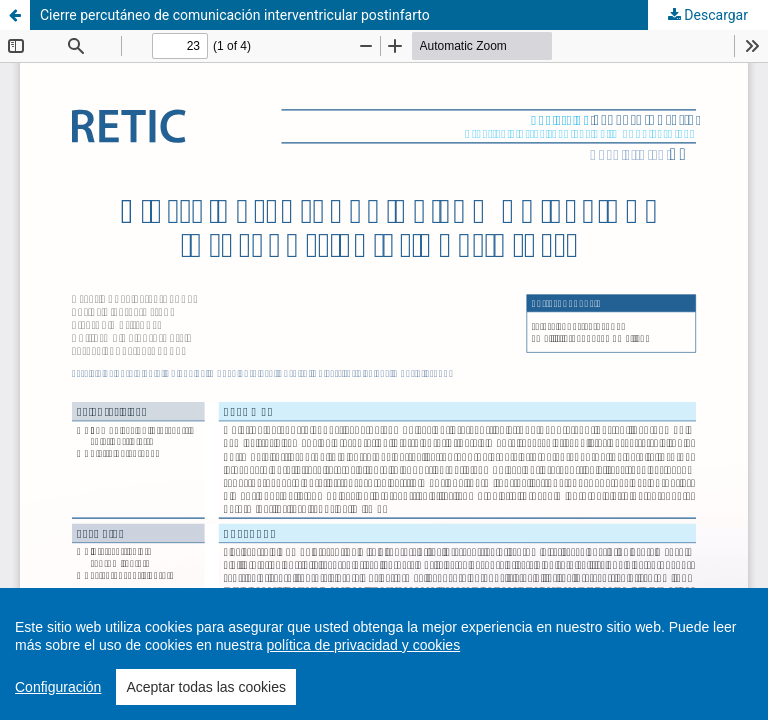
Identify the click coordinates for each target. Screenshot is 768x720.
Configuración (58, 687)
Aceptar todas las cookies (206, 687)
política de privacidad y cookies (363, 645)
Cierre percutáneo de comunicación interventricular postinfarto (235, 15)
